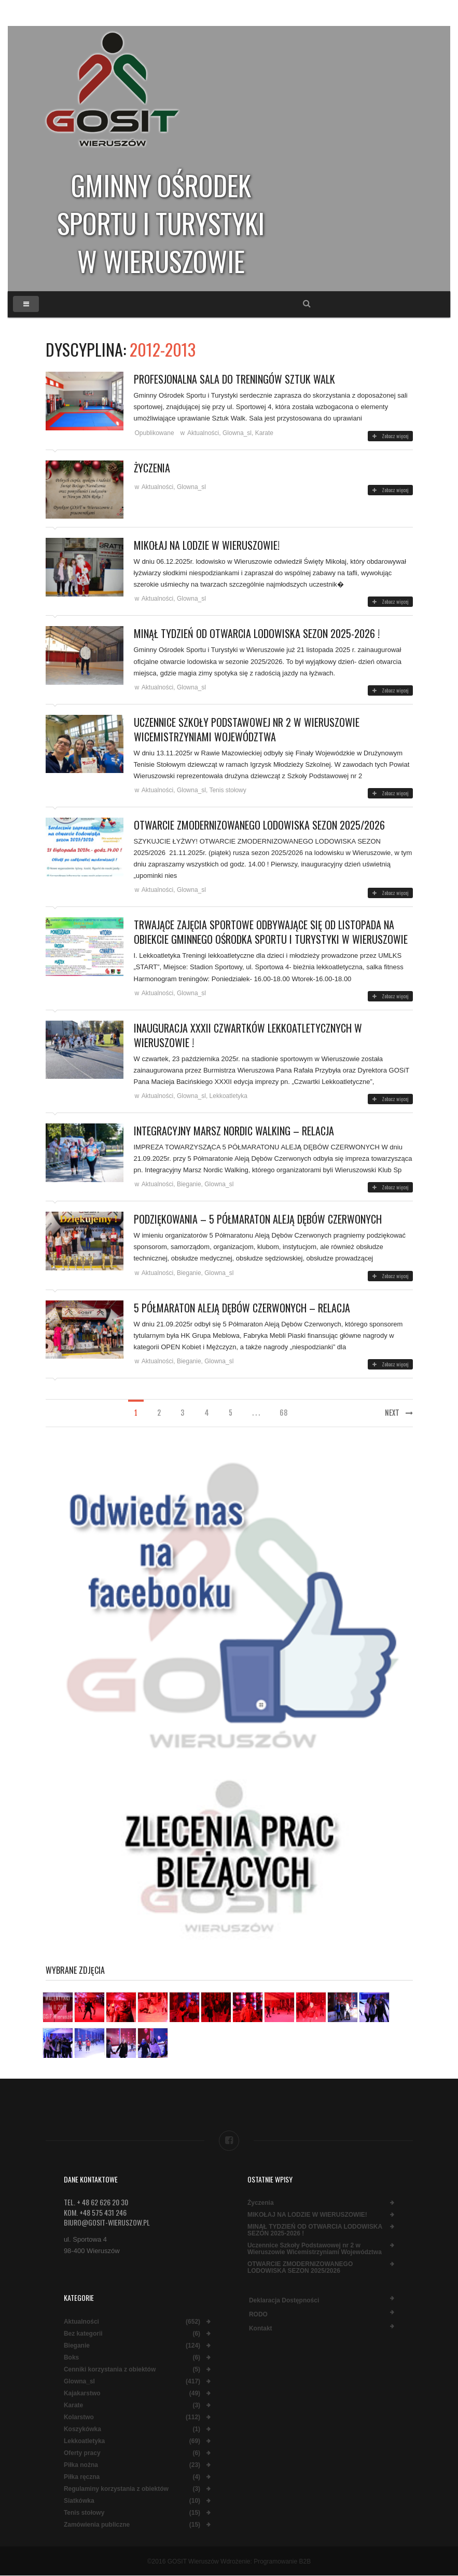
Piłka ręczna (82, 2477)
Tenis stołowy (227, 790)
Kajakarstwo (82, 2393)
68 (283, 1412)
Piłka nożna (81, 2465)
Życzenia (152, 468)
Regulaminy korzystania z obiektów (116, 2489)
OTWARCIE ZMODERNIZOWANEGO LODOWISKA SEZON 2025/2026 (259, 825)
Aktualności (203, 433)
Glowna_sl (237, 433)
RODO (258, 2314)
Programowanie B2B (282, 2561)
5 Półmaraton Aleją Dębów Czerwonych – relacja (242, 1308)
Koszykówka (82, 2429)
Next (399, 1412)
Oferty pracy (82, 2453)
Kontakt (260, 2328)
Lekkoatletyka (228, 1096)
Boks (71, 2357)
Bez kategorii (83, 2333)
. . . (256, 1412)
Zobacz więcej (390, 436)
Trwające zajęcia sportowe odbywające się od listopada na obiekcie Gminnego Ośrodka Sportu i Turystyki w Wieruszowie (271, 932)
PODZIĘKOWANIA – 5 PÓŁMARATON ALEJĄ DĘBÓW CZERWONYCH (258, 1219)
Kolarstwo (79, 2417)
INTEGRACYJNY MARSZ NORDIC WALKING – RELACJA (234, 1130)
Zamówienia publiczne (97, 2524)
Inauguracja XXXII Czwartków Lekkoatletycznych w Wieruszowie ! (248, 1035)
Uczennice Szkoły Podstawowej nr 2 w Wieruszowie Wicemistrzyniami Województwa (246, 729)
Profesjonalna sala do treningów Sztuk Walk (234, 379)
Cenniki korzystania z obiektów (110, 2369)
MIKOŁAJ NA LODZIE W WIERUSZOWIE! (207, 545)
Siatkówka (79, 2501)
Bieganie (189, 1184)
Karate (264, 433)
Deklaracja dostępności (284, 2300)
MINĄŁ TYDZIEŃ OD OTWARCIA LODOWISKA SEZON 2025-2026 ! (257, 633)
